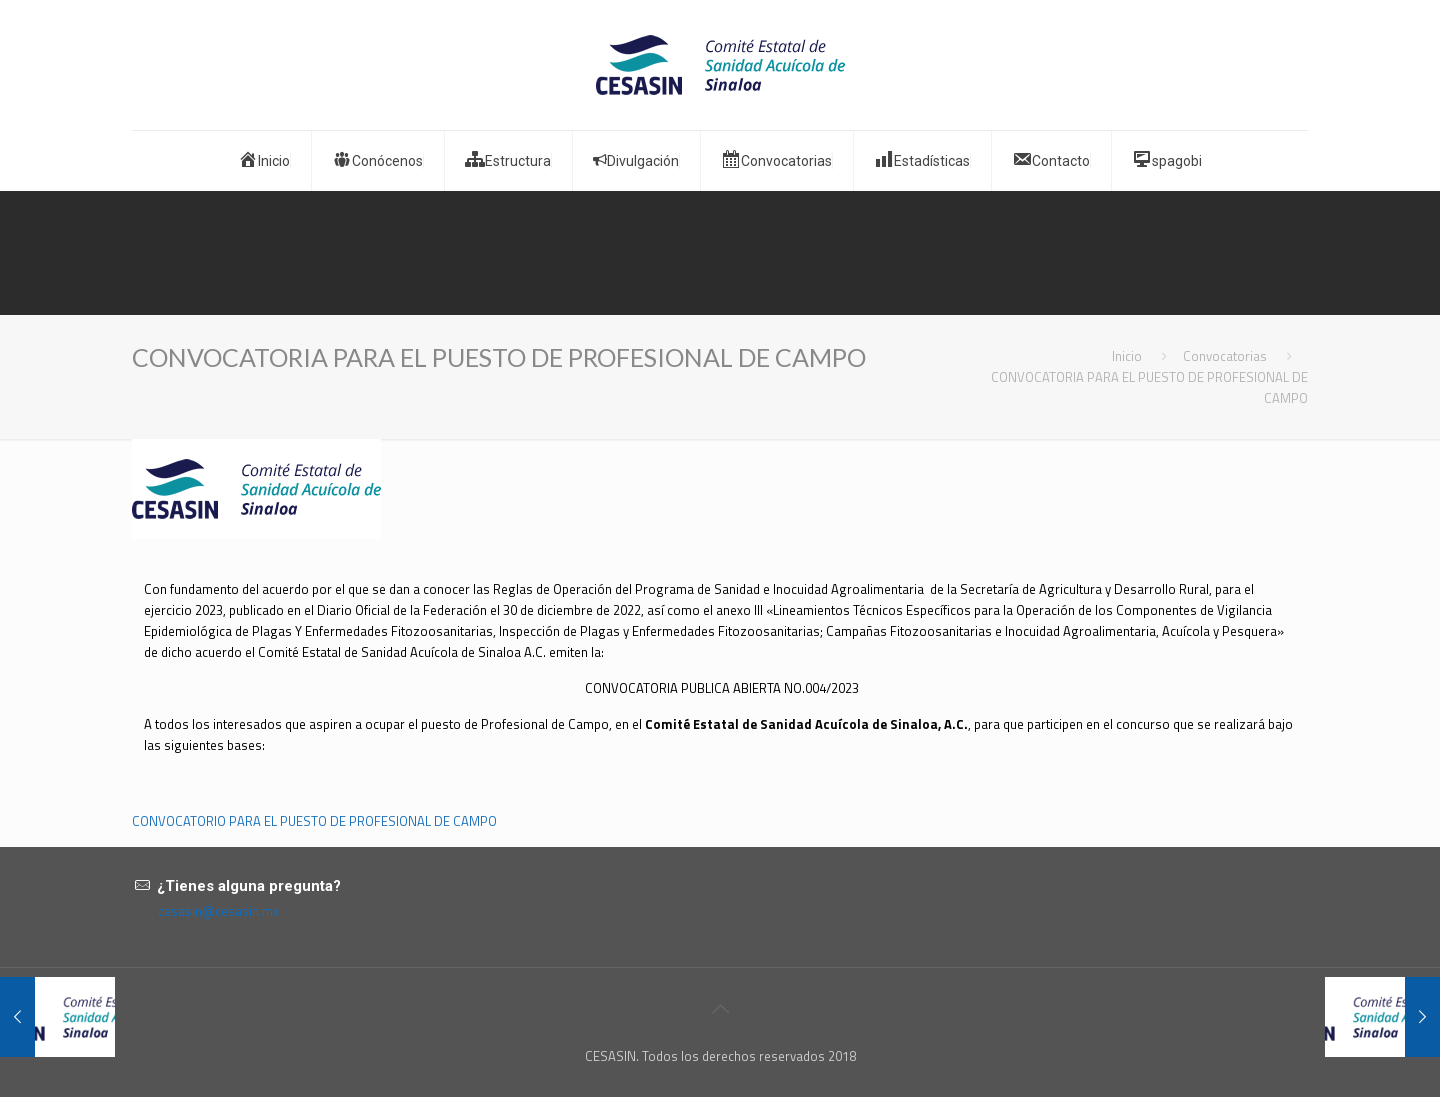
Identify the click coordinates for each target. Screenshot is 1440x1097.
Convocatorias (1225, 356)
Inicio (1127, 356)
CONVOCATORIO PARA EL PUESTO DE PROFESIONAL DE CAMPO (314, 821)
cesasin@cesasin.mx (218, 911)
